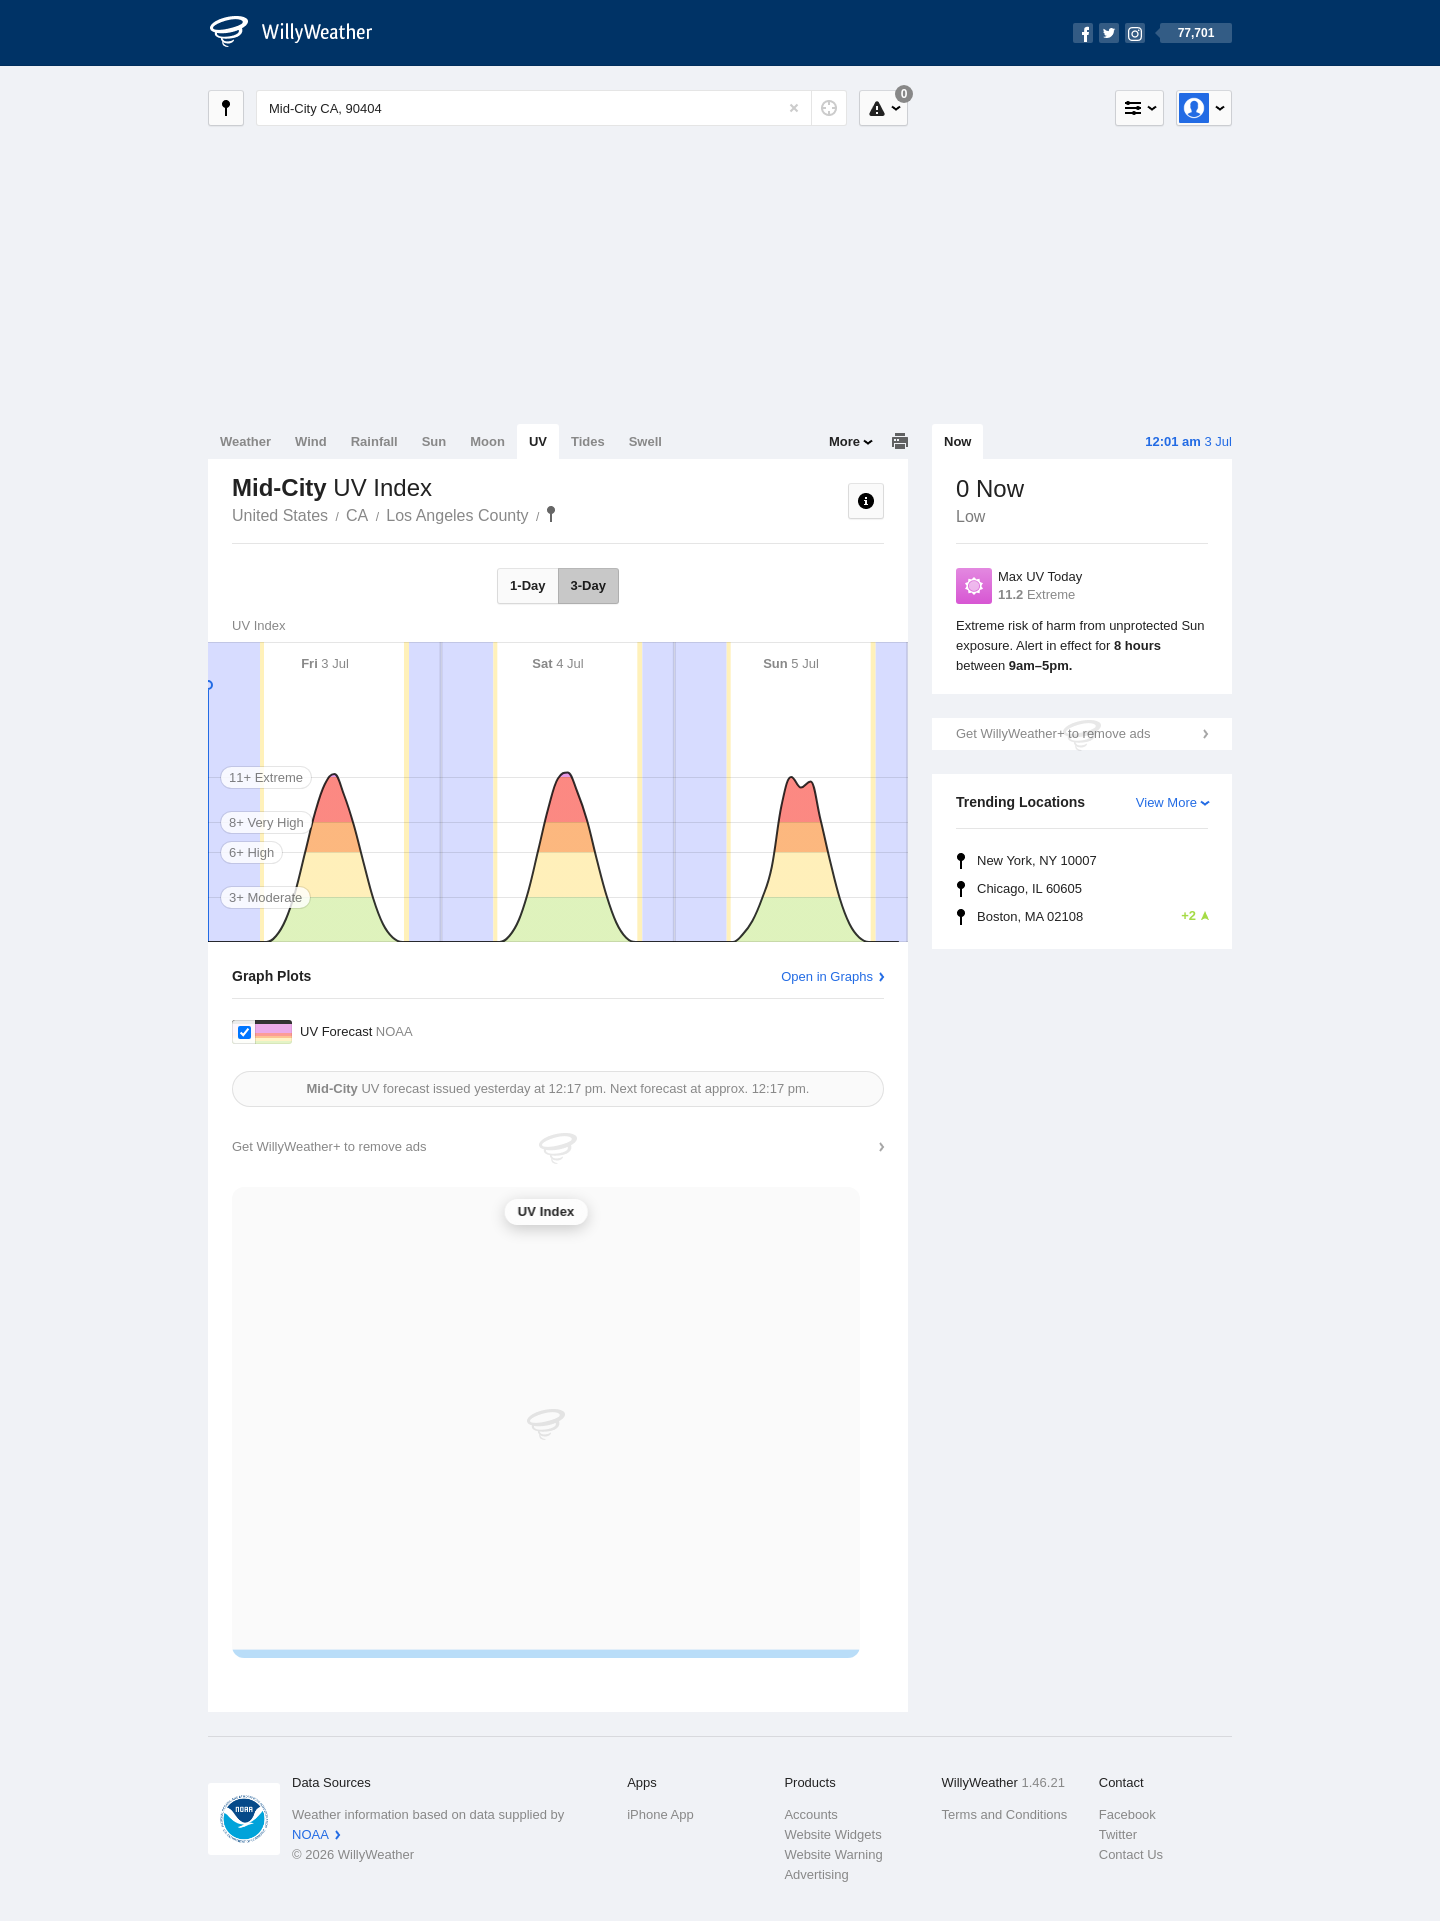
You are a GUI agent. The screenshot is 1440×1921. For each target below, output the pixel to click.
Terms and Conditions (1005, 1814)
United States (280, 515)
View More (1166, 802)
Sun (434, 441)
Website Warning (833, 1854)
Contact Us (1131, 1854)
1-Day (527, 585)
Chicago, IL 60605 (1029, 888)
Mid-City (551, 514)
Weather (245, 441)
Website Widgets (832, 1834)
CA (357, 515)
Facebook (1127, 1814)
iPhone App (660, 1814)
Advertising (816, 1874)
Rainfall (374, 441)
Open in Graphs (827, 976)
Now (957, 441)
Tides (588, 441)
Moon (487, 441)
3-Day (588, 585)
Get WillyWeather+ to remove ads (1053, 733)
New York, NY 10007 (1037, 860)
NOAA (310, 1834)
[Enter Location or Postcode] (551, 108)
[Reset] (794, 108)
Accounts (810, 1814)
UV (538, 441)
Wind (311, 441)
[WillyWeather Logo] (302, 33)
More (844, 441)
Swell (645, 441)
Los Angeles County (457, 515)
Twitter (1118, 1834)
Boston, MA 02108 (1092, 916)
